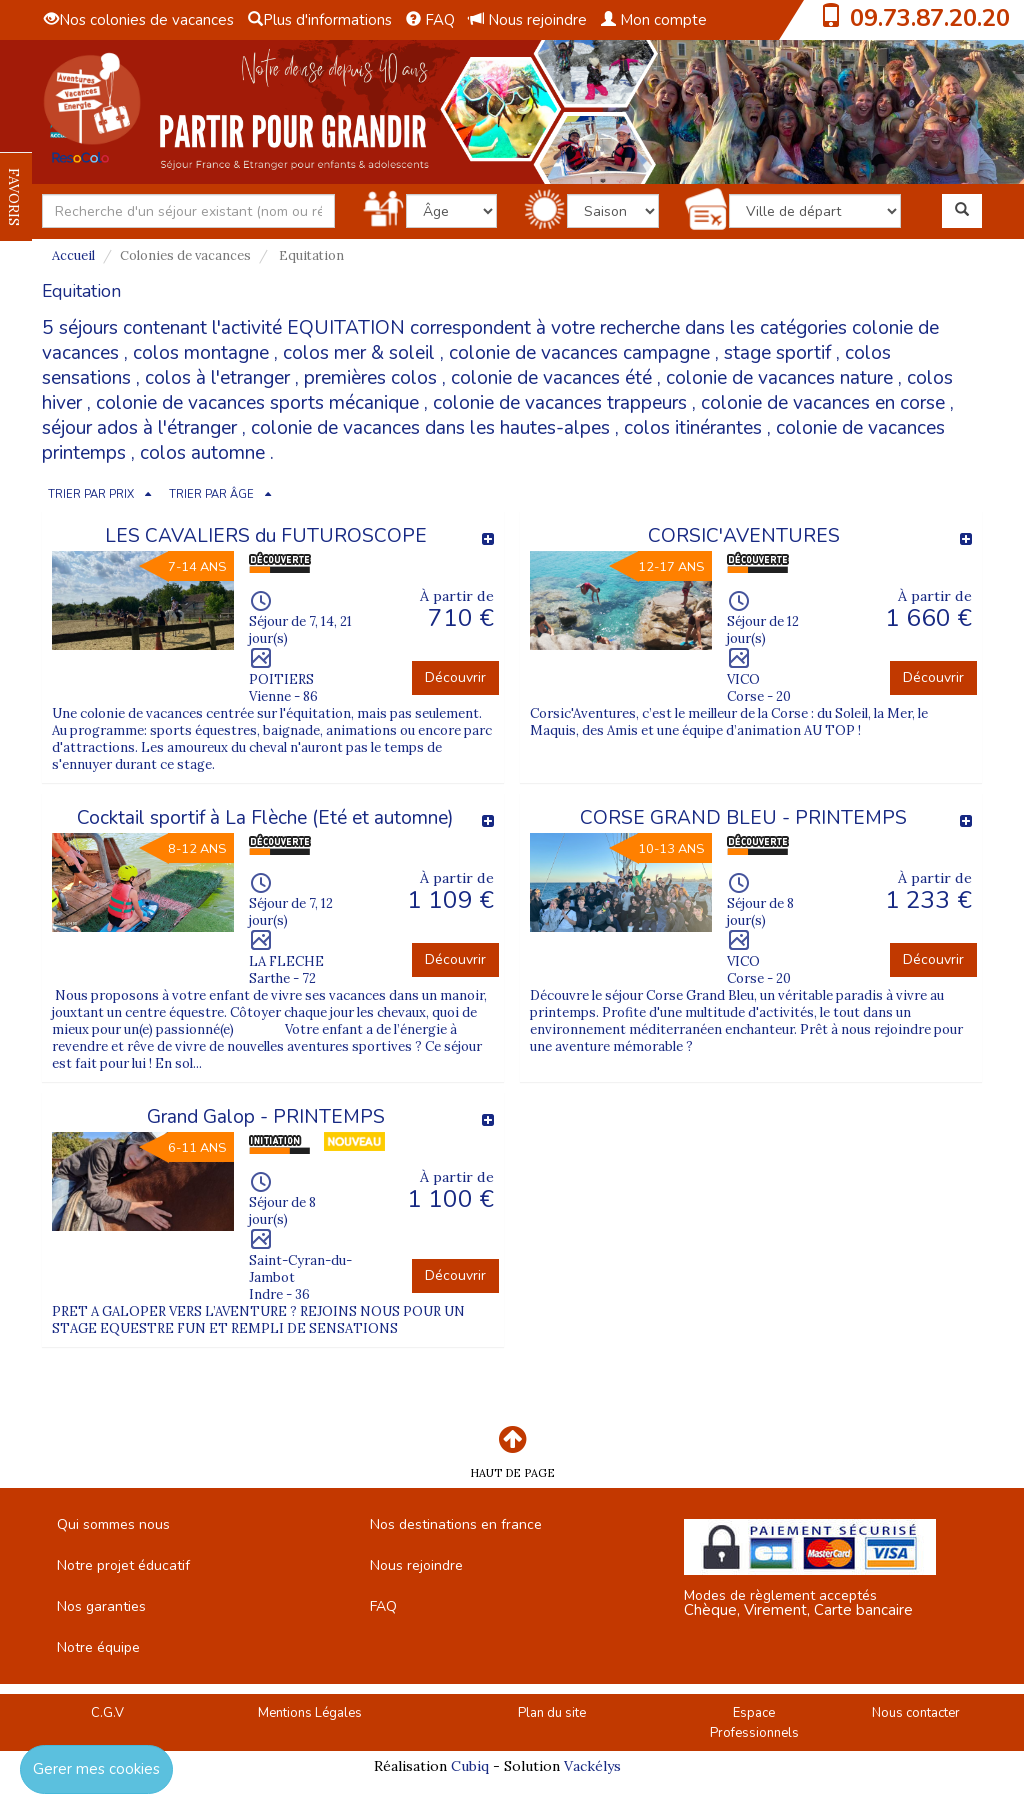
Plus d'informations (320, 20)
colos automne (202, 453)
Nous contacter (916, 1713)
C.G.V (107, 1713)
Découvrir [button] (455, 677)
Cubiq (470, 1766)
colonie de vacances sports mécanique (257, 403)
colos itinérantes (693, 428)
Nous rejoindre (528, 20)
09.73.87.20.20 (930, 18)
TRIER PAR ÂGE (211, 494)
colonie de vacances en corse (823, 403)
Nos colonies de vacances (139, 20)
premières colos (370, 378)
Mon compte (654, 20)
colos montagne (201, 353)
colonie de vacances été (551, 378)
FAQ (430, 20)
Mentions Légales (310, 1713)
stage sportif (777, 353)
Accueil (73, 255)
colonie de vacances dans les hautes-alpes (430, 428)
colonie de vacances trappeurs (560, 403)
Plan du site (552, 1713)
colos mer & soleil (359, 353)
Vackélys (592, 1766)
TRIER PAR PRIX (91, 494)
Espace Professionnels (754, 1723)
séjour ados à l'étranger (139, 428)
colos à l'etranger (217, 378)
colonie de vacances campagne (579, 353)
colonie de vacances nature (779, 378)
